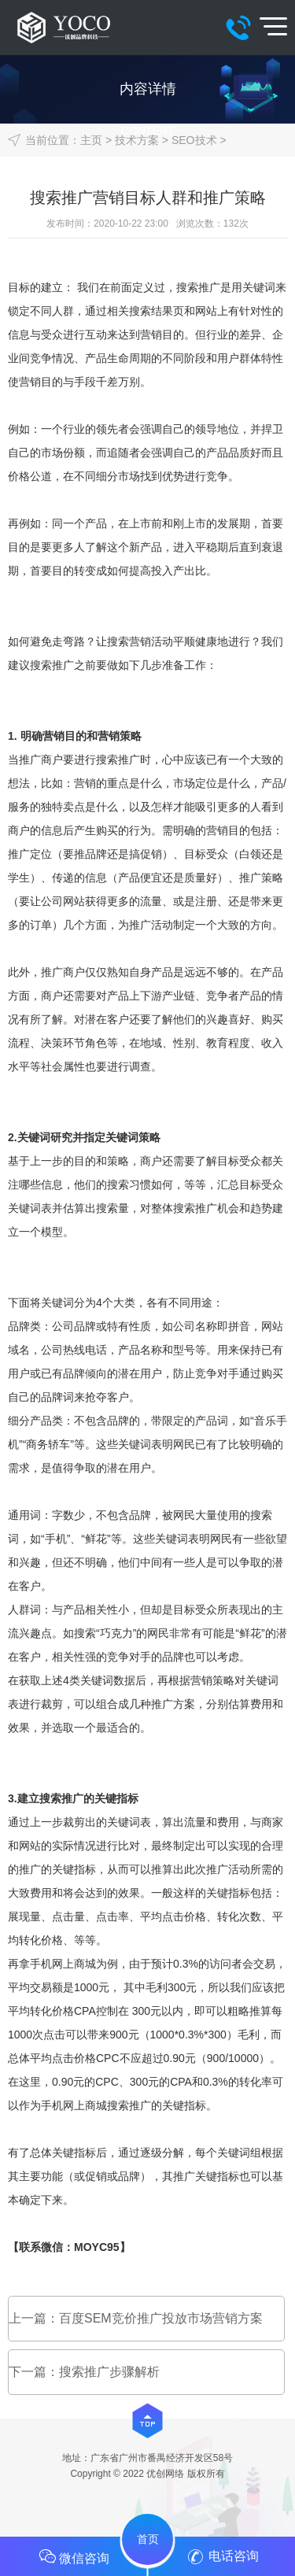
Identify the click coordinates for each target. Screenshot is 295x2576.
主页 (91, 140)
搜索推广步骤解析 (109, 2371)
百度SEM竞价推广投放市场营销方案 (161, 2318)
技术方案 (137, 140)
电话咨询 (221, 2557)
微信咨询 (73, 2556)
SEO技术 (194, 140)
